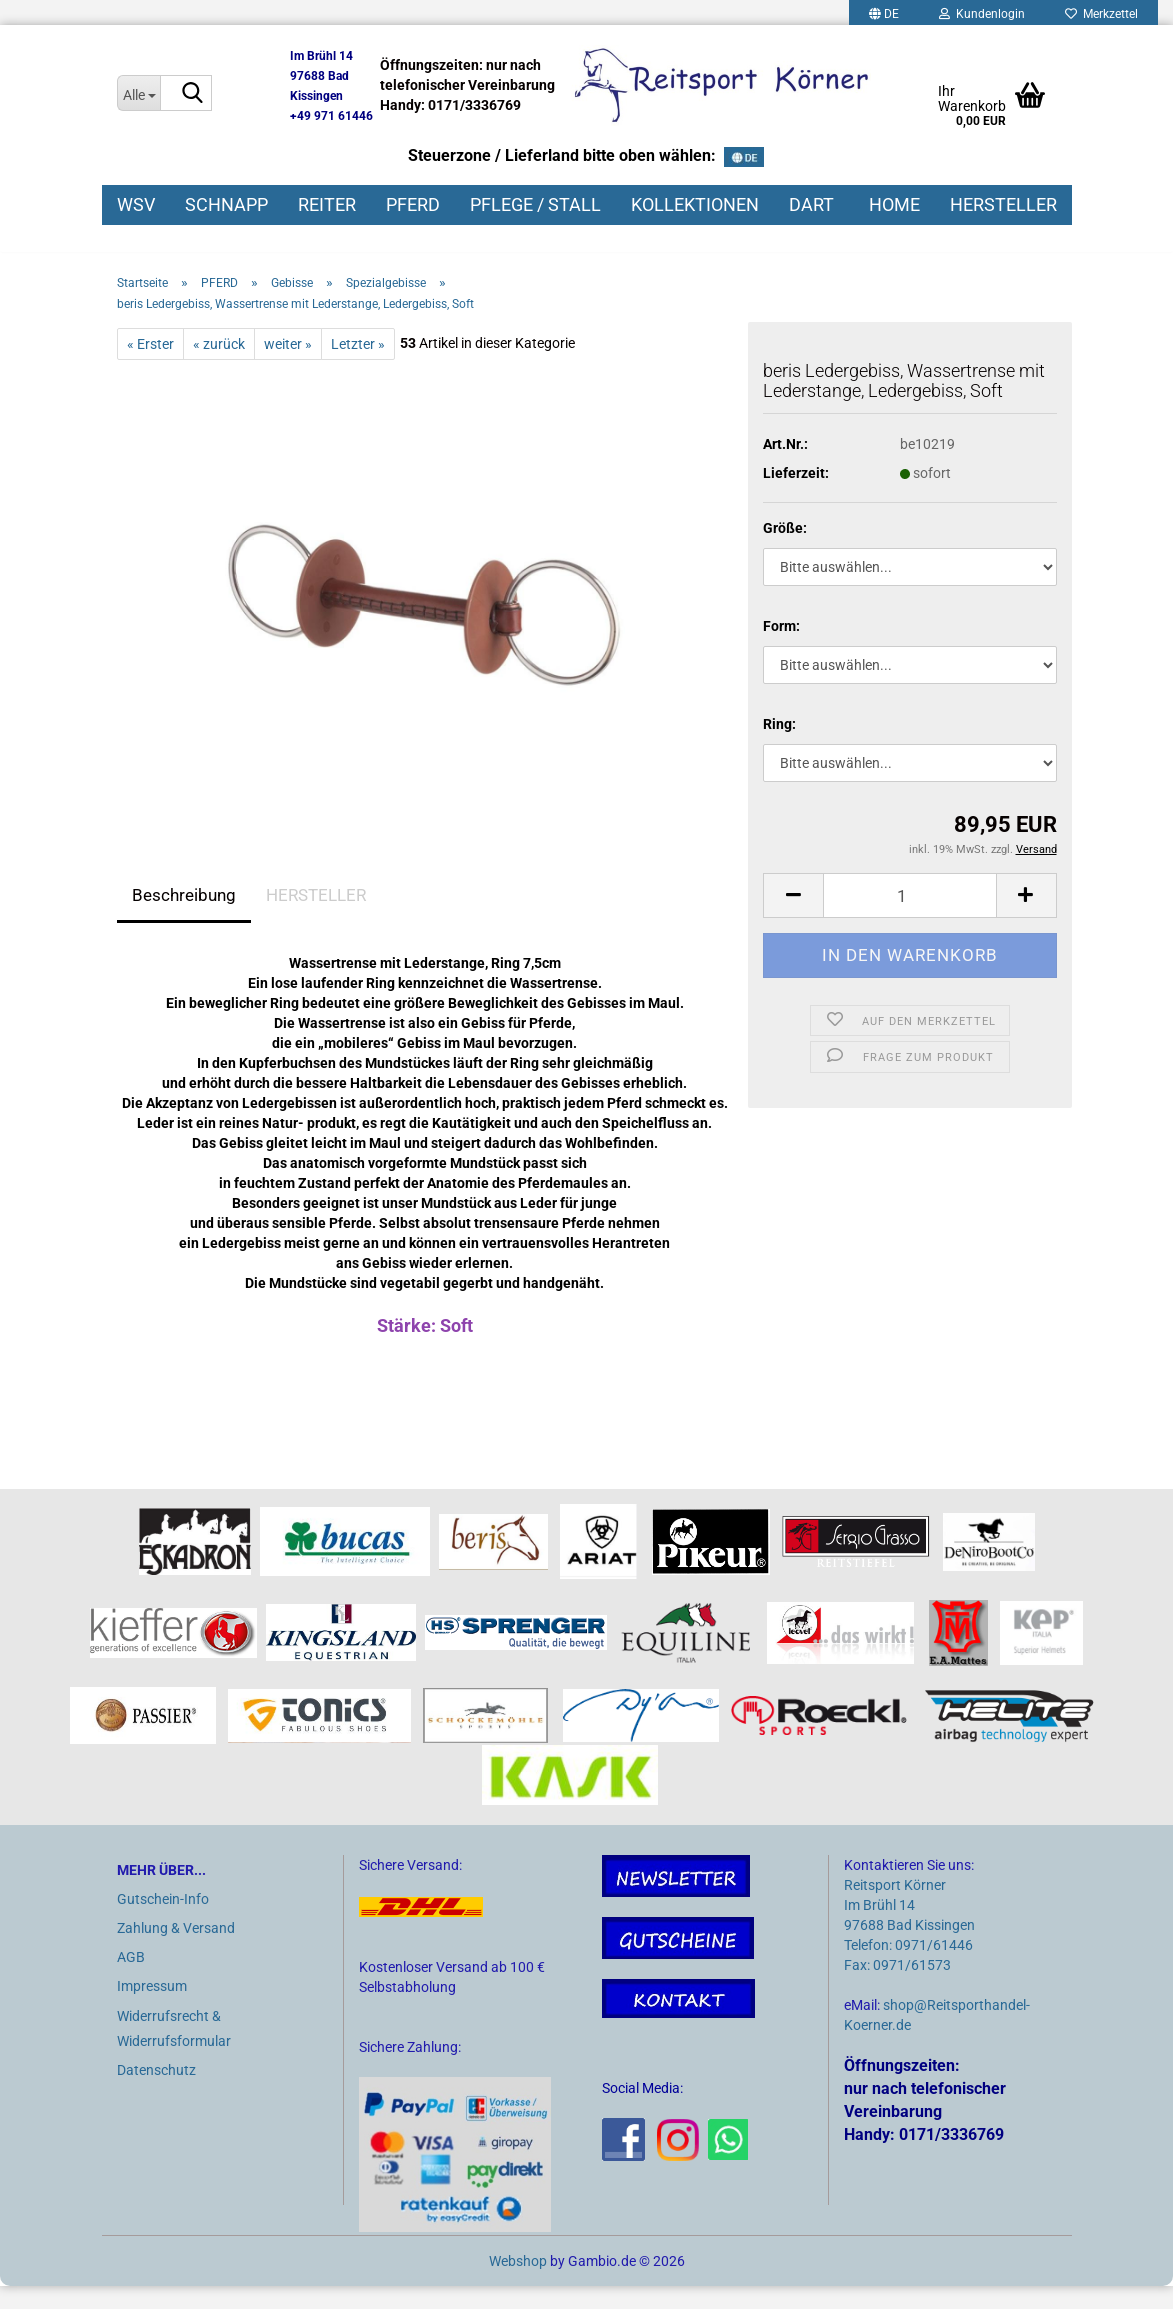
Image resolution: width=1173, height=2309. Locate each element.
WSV (136, 204)
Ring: (779, 747)
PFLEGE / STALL (535, 204)
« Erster (150, 366)
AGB (131, 1980)
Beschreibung (184, 917)
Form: (781, 649)
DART (811, 204)
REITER (327, 204)
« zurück (219, 366)
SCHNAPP (226, 204)
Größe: (785, 551)
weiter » (288, 366)
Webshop (518, 2284)
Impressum (152, 2009)
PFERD (413, 204)
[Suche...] (138, 93)
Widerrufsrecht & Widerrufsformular (174, 2050)
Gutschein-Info (163, 1921)
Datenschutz (156, 2093)
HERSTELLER (1003, 204)
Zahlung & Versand (176, 1951)
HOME (894, 204)
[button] (793, 918)
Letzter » (358, 366)
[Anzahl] (909, 918)
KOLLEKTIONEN (695, 204)
